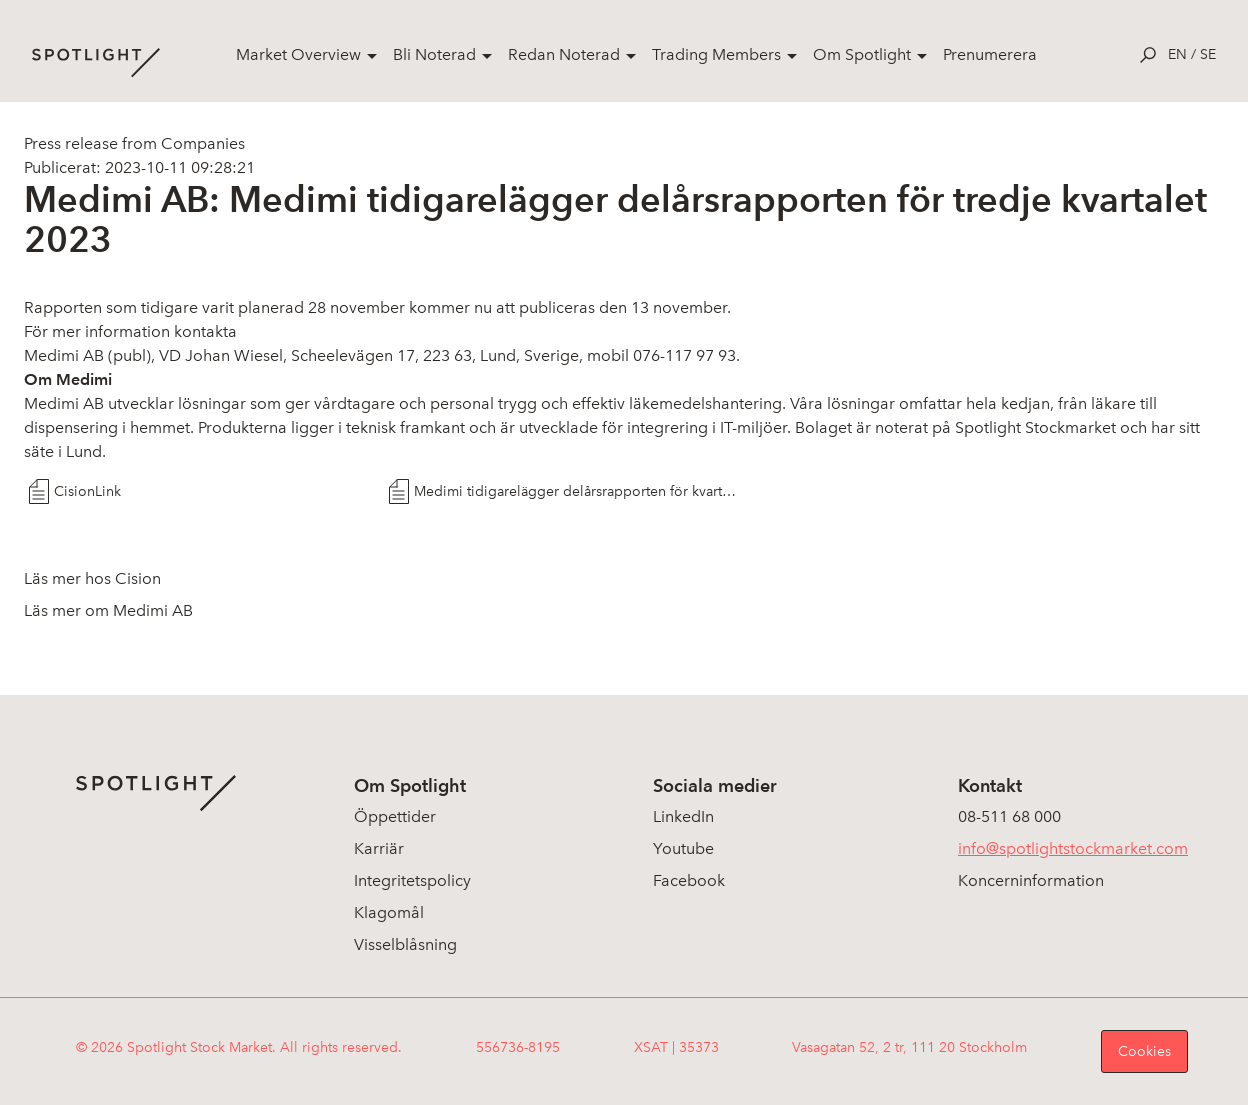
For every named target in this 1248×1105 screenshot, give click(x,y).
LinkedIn (683, 816)
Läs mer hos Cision (92, 578)
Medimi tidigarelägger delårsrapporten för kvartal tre (576, 491)
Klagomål (389, 912)
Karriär (379, 848)
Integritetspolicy (412, 880)
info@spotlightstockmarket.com (1073, 848)
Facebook (689, 880)
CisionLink (87, 491)
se (1208, 54)
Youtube (683, 848)
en (1177, 54)
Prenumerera (990, 54)
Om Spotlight (862, 54)
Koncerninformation (1031, 880)
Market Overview (298, 54)
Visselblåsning (405, 944)
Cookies (1144, 1051)
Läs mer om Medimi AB (108, 610)
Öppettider (395, 816)
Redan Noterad (564, 54)
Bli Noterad (434, 54)
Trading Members (716, 54)
